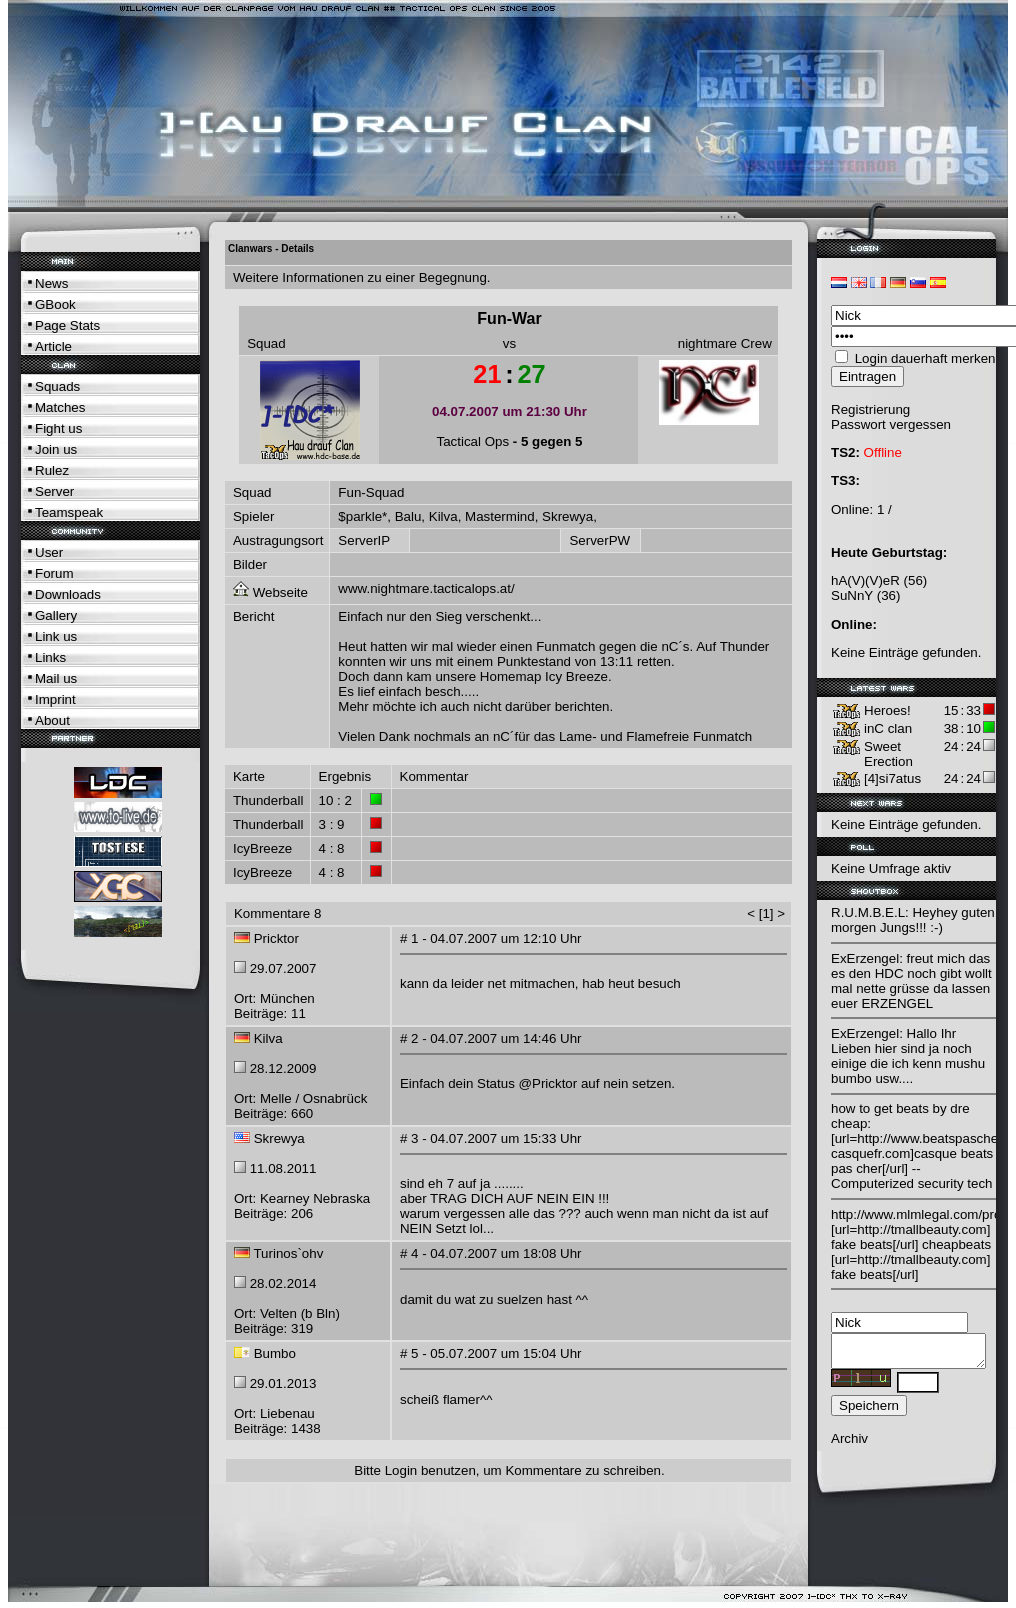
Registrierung (870, 409)
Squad (266, 343)
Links (50, 657)
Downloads (68, 594)
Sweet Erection (888, 754)
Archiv (849, 1444)
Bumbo (275, 1353)
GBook (55, 304)
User (49, 552)
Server (54, 491)
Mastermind (500, 516)
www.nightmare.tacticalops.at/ (426, 588)
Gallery (56, 615)
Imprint (55, 699)
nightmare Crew (725, 343)
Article (53, 346)
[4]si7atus (892, 778)
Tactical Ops (473, 441)
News (51, 283)
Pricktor (276, 938)
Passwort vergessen (891, 424)
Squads (57, 386)
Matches (60, 407)
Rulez (52, 470)
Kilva (443, 516)
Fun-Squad (371, 492)
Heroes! (887, 710)
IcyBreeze (262, 848)
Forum (54, 573)
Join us (56, 449)
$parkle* (362, 516)
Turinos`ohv (288, 1253)
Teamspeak (69, 512)
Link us (56, 636)
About (52, 720)
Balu (408, 516)
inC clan (888, 728)
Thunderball (268, 800)
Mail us (56, 678)
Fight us (58, 428)
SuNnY (852, 595)
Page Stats (67, 325)
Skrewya (567, 516)
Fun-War (509, 318)
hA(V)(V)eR (865, 580)
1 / (884, 509)
